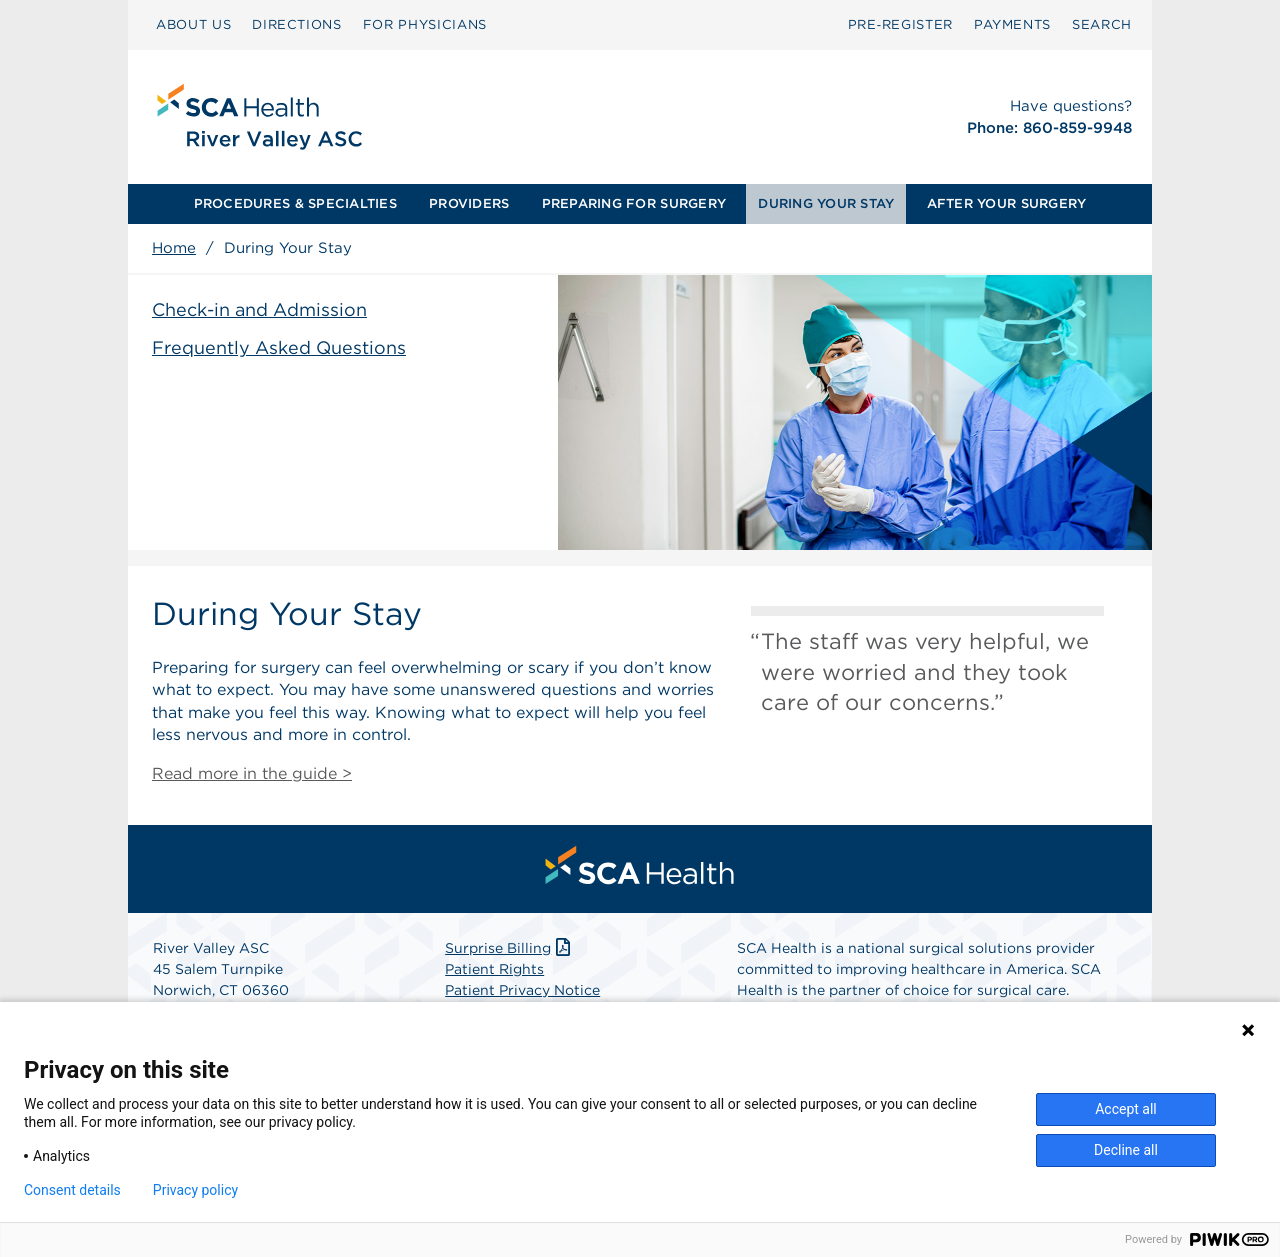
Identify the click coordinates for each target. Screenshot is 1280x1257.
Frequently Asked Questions (279, 347)
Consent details (72, 1190)
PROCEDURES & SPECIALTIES (295, 203)
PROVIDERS (469, 203)
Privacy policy (195, 1190)
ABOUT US (193, 24)
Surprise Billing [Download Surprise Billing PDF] (509, 948)
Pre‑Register (900, 24)
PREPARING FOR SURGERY (634, 203)
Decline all (1126, 1150)
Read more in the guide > (252, 773)
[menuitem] (193, 25)
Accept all (1126, 1109)
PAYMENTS (1012, 24)
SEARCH (1102, 24)
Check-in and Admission (259, 309)
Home (174, 248)
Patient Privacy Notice (522, 990)
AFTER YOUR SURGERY (1007, 203)
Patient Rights (494, 969)
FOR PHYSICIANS (425, 24)
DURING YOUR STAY (826, 203)
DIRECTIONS (297, 24)
